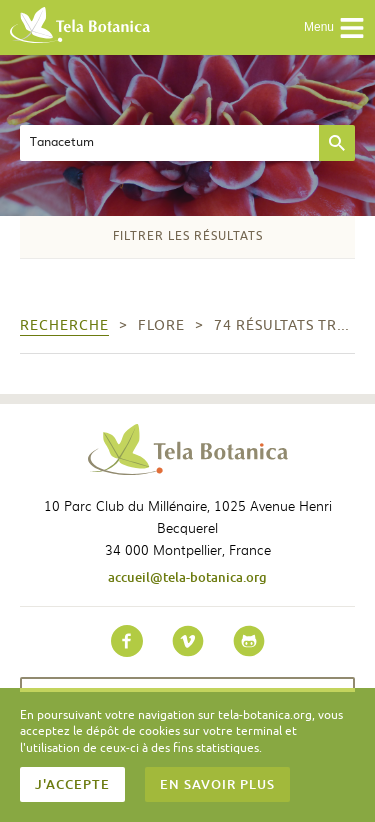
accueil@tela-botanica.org (187, 577)
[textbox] (169, 143)
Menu (334, 28)
